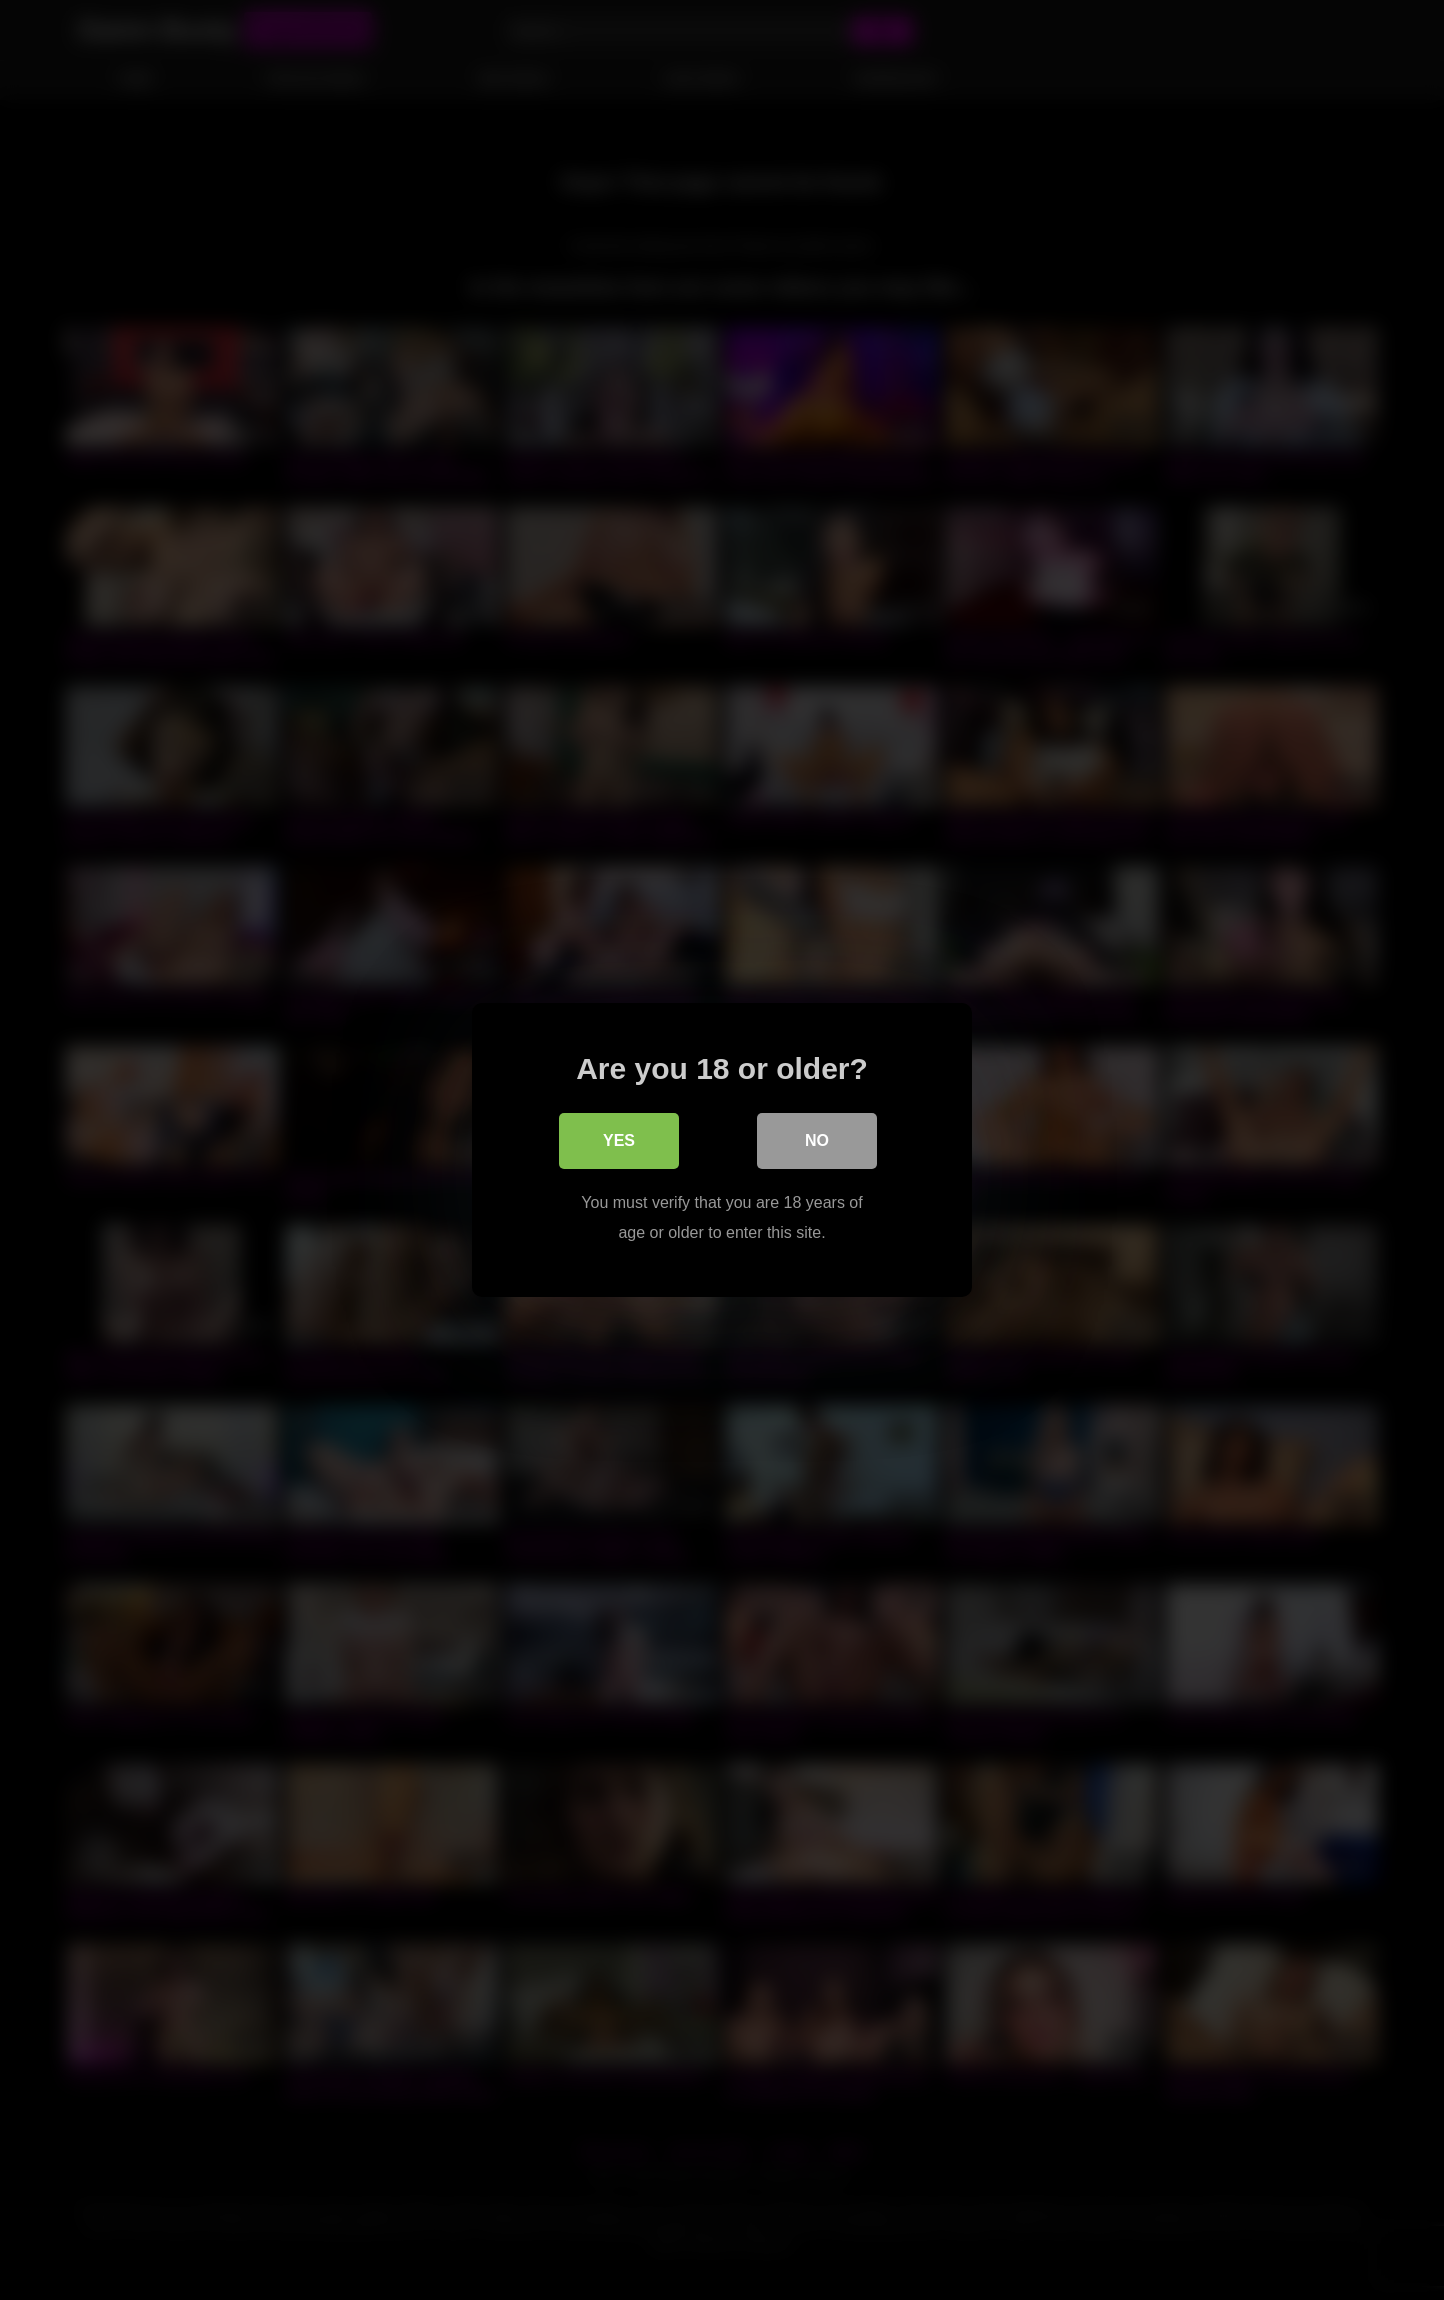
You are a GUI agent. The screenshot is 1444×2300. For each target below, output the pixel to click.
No (817, 1140)
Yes (619, 1140)
